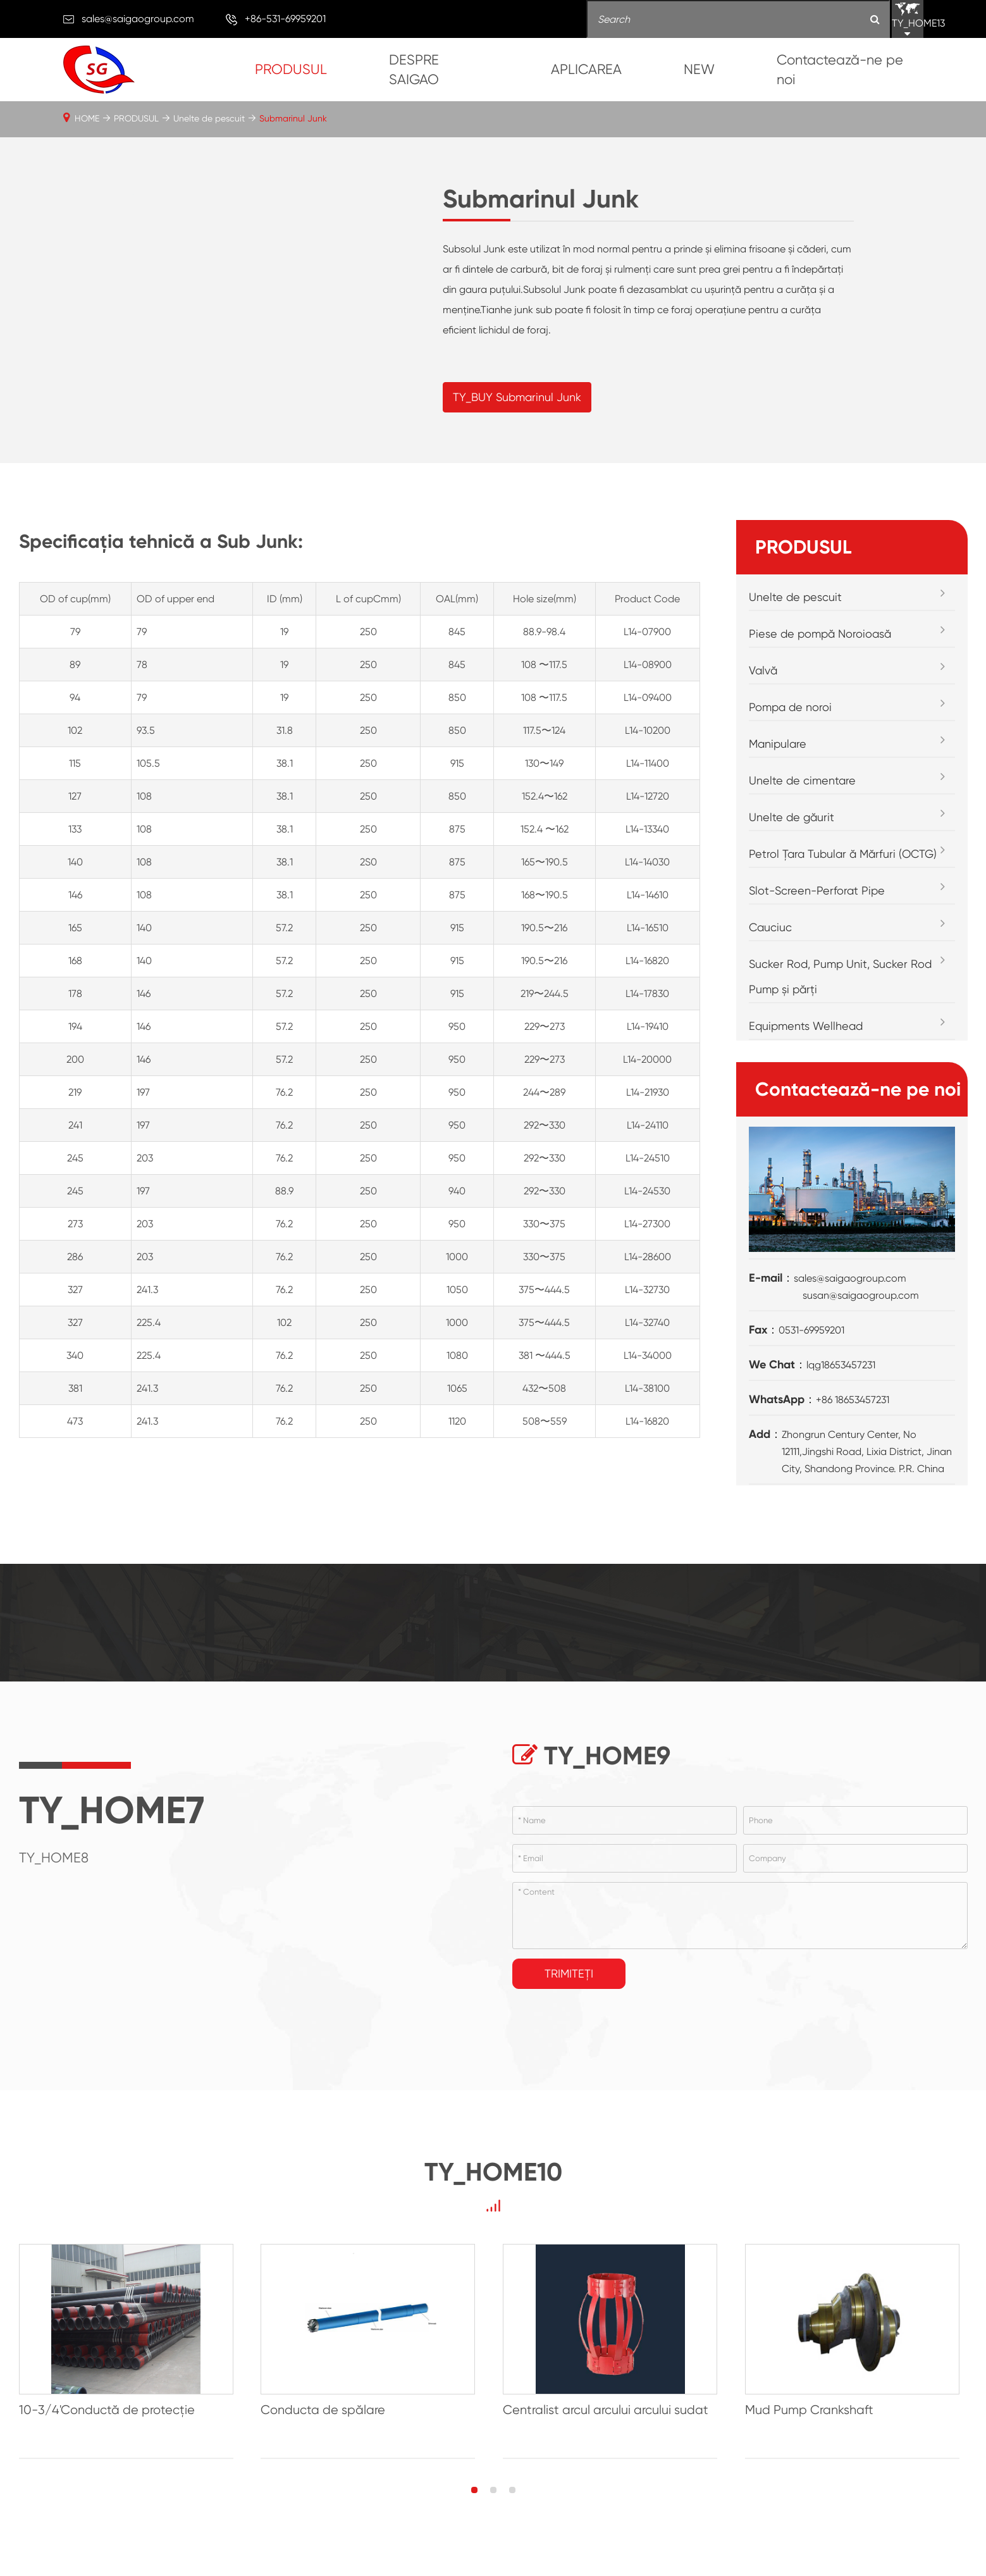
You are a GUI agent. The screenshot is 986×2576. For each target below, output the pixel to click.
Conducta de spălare (325, 2438)
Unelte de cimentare (802, 807)
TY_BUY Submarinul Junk (517, 410)
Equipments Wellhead (806, 1053)
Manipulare (777, 770)
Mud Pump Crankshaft (815, 2438)
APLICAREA (586, 69)
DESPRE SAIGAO (414, 69)
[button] (474, 2518)
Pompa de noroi (790, 734)
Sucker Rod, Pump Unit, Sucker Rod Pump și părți (840, 1003)
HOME (87, 118)
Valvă (763, 697)
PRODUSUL (291, 69)
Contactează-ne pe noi (840, 69)
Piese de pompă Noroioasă (820, 660)
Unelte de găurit (791, 844)
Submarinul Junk (293, 118)
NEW (699, 69)
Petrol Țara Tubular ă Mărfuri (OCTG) (843, 881)
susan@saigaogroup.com (861, 1322)
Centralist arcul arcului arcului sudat (610, 2438)
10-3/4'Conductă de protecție (107, 2438)
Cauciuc (770, 954)
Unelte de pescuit (209, 118)
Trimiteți (569, 2000)
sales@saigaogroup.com (138, 19)
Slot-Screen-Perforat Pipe (817, 917)
